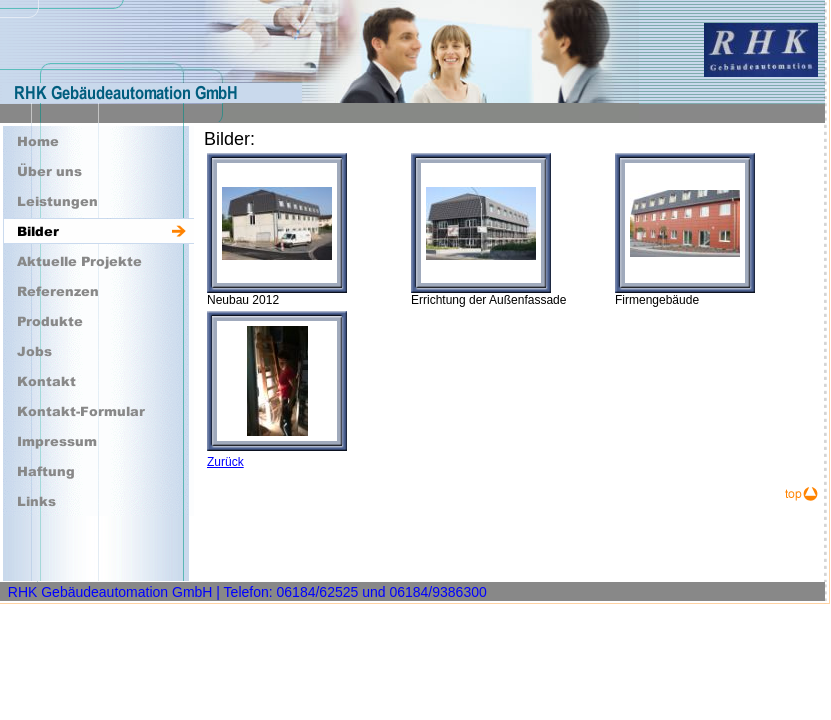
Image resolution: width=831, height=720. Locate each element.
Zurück (225, 462)
